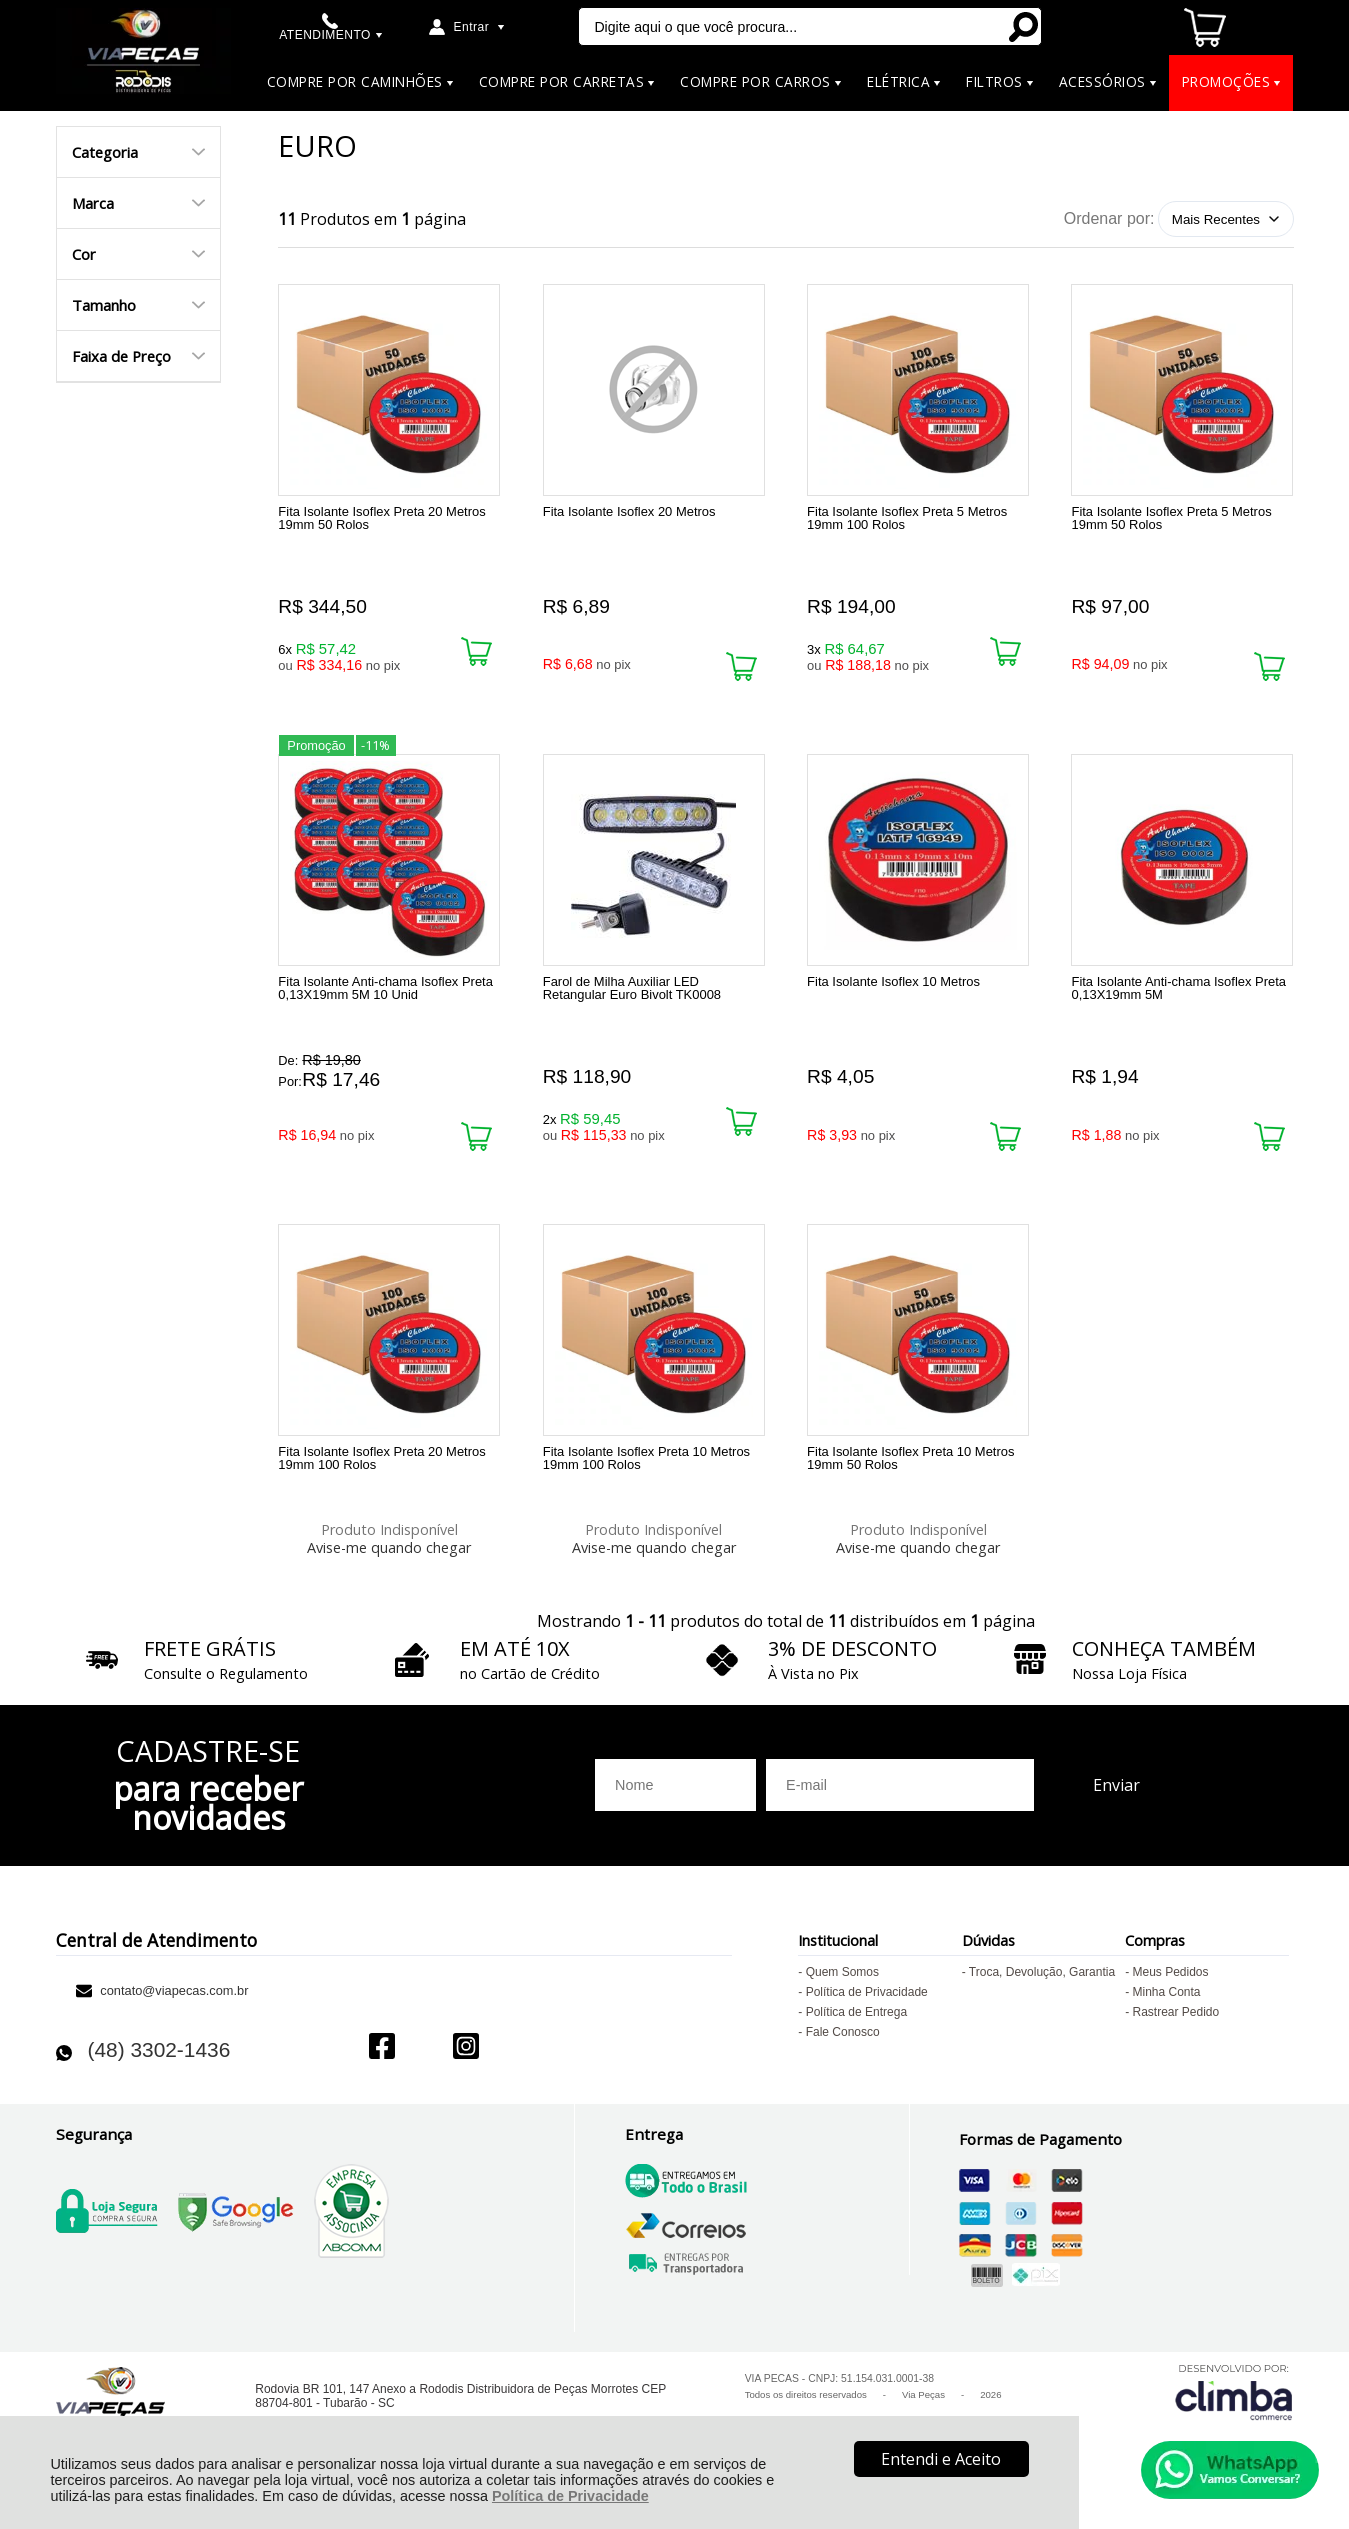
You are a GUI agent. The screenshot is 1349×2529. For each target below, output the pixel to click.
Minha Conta (1166, 2010)
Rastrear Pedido (1175, 2030)
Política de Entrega (856, 2030)
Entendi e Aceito (941, 2459)
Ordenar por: (1109, 218)
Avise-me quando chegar (389, 1557)
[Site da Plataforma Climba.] (1234, 2409)
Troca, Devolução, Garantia (1042, 1990)
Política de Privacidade (570, 2496)
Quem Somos (842, 1990)
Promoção (316, 750)
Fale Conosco (843, 2050)
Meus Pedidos (1170, 1990)
